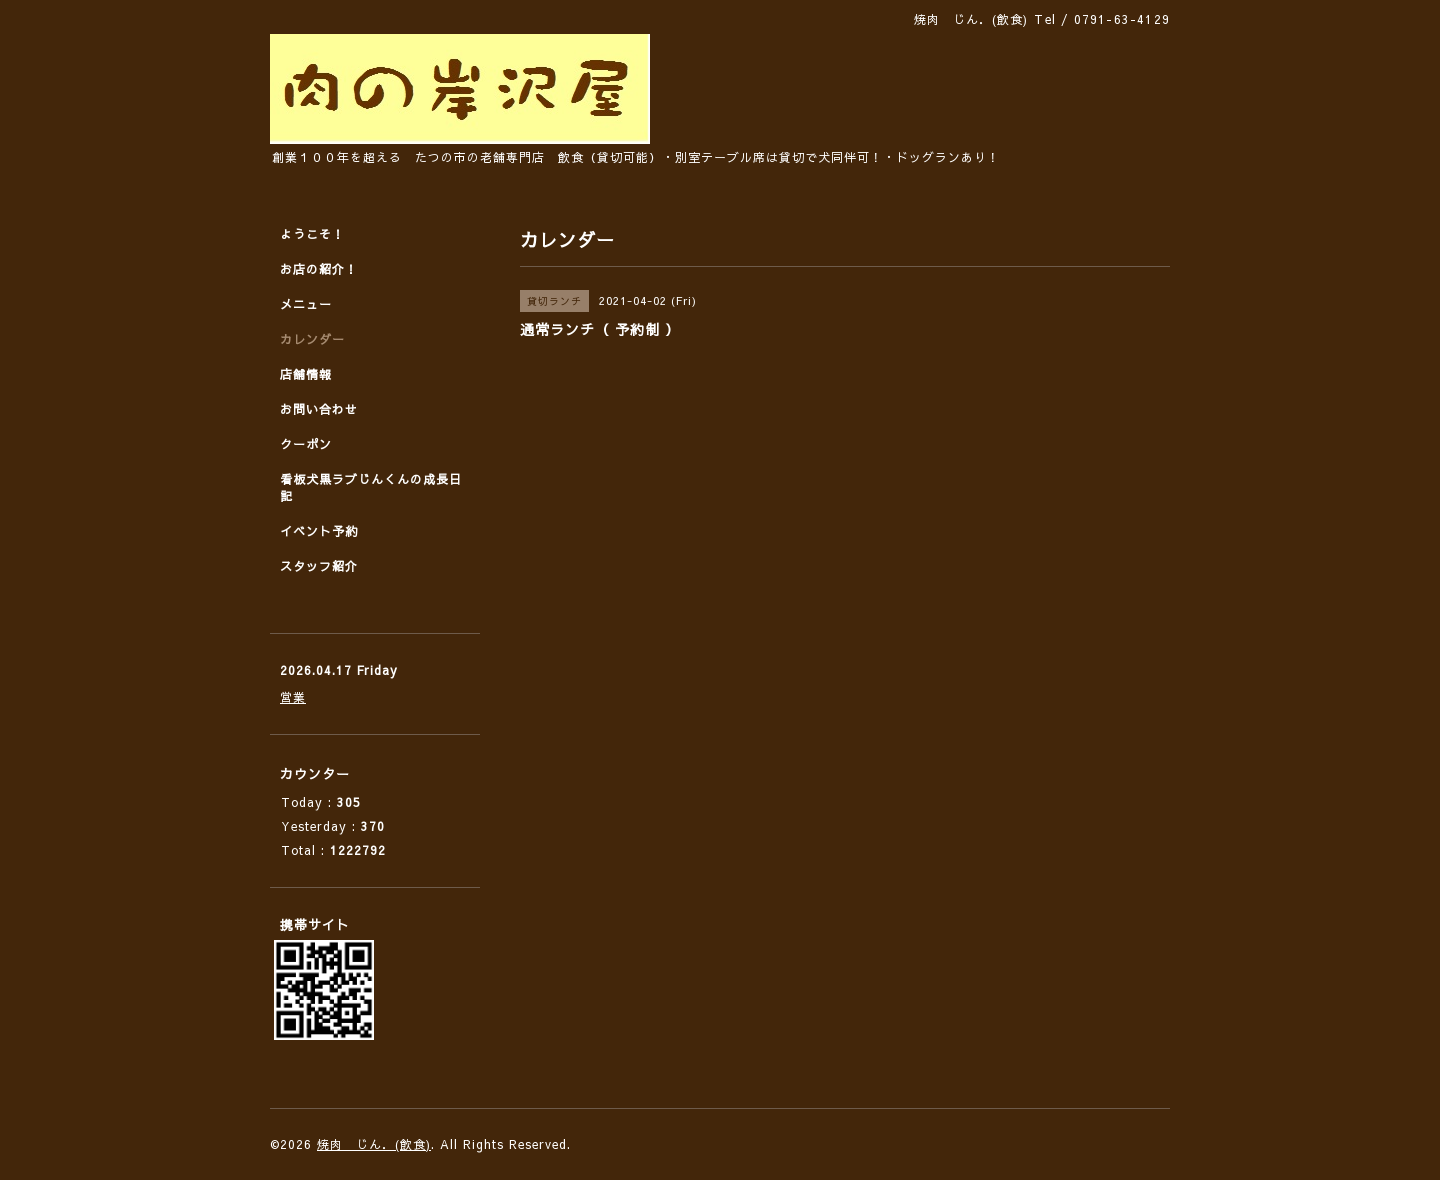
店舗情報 (306, 374)
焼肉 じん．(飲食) (374, 1144)
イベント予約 (319, 531)
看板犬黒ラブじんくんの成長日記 (371, 487)
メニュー (306, 304)
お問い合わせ (319, 409)
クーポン (306, 444)
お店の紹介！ (319, 269)
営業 (293, 697)
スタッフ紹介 (319, 566)
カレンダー (312, 339)
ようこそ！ (312, 234)
